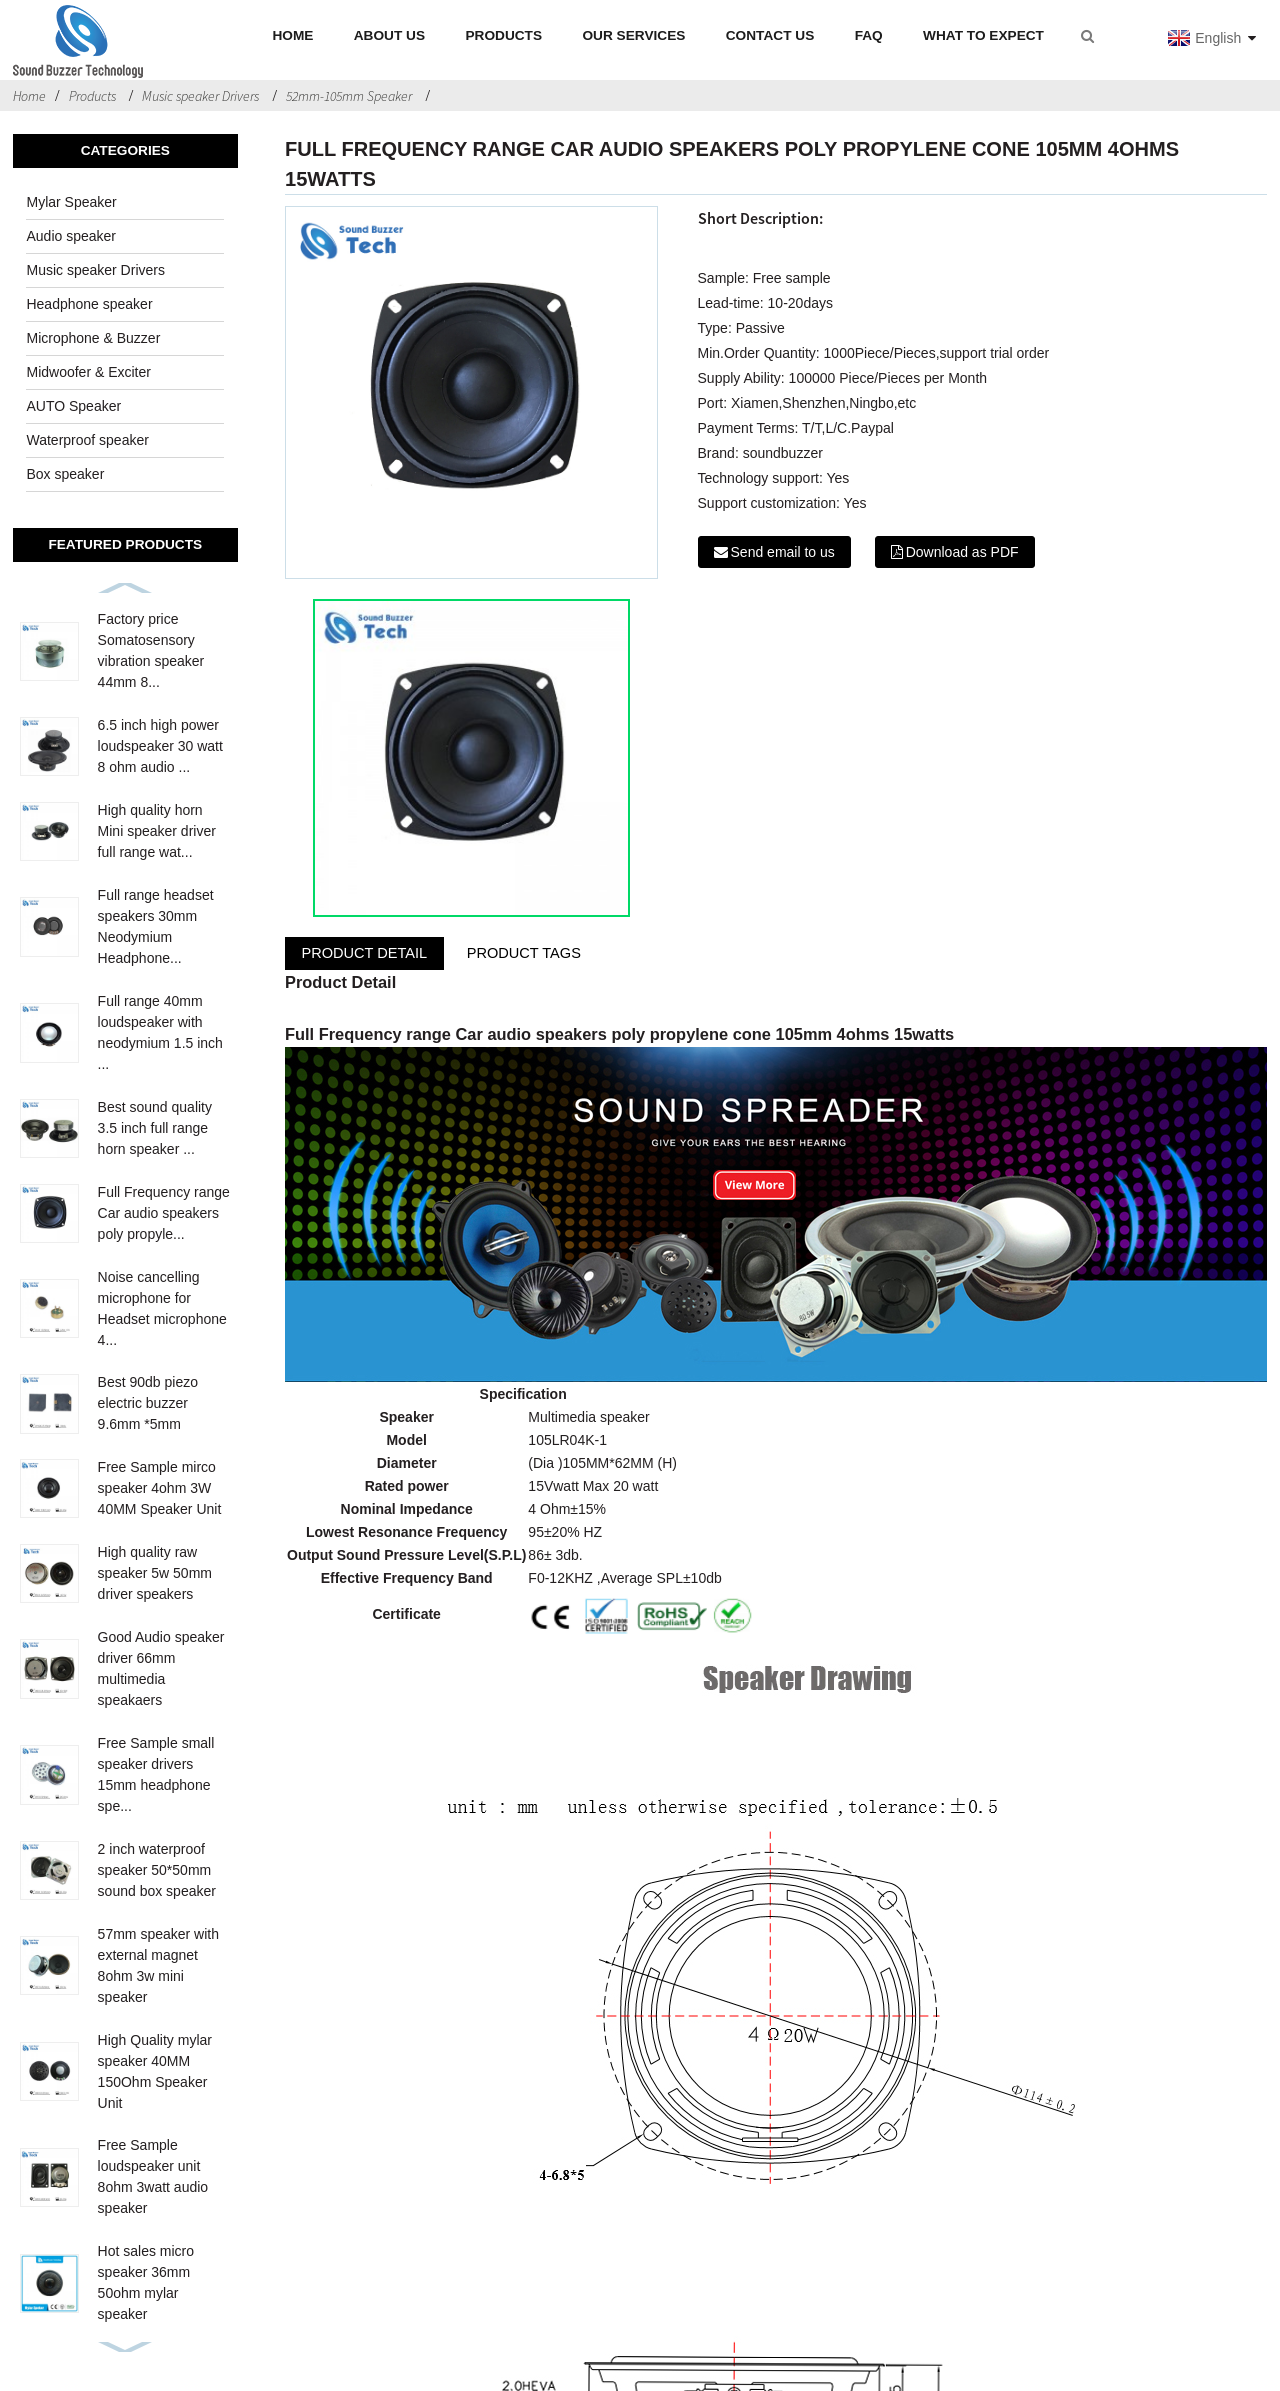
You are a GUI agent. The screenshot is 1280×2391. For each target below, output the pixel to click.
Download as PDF (962, 552)
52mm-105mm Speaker (349, 96)
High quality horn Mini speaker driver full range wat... (157, 831)
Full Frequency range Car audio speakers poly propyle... (164, 1213)
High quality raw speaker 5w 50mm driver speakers (155, 1573)
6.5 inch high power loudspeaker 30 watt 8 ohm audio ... (160, 746)
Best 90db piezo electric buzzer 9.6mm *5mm (148, 1403)
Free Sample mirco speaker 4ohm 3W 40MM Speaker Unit (160, 1488)
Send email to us (783, 552)
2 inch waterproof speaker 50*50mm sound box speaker (157, 1870)
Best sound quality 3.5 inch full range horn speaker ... (155, 1128)
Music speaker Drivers (200, 96)
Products (92, 96)
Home (29, 96)
